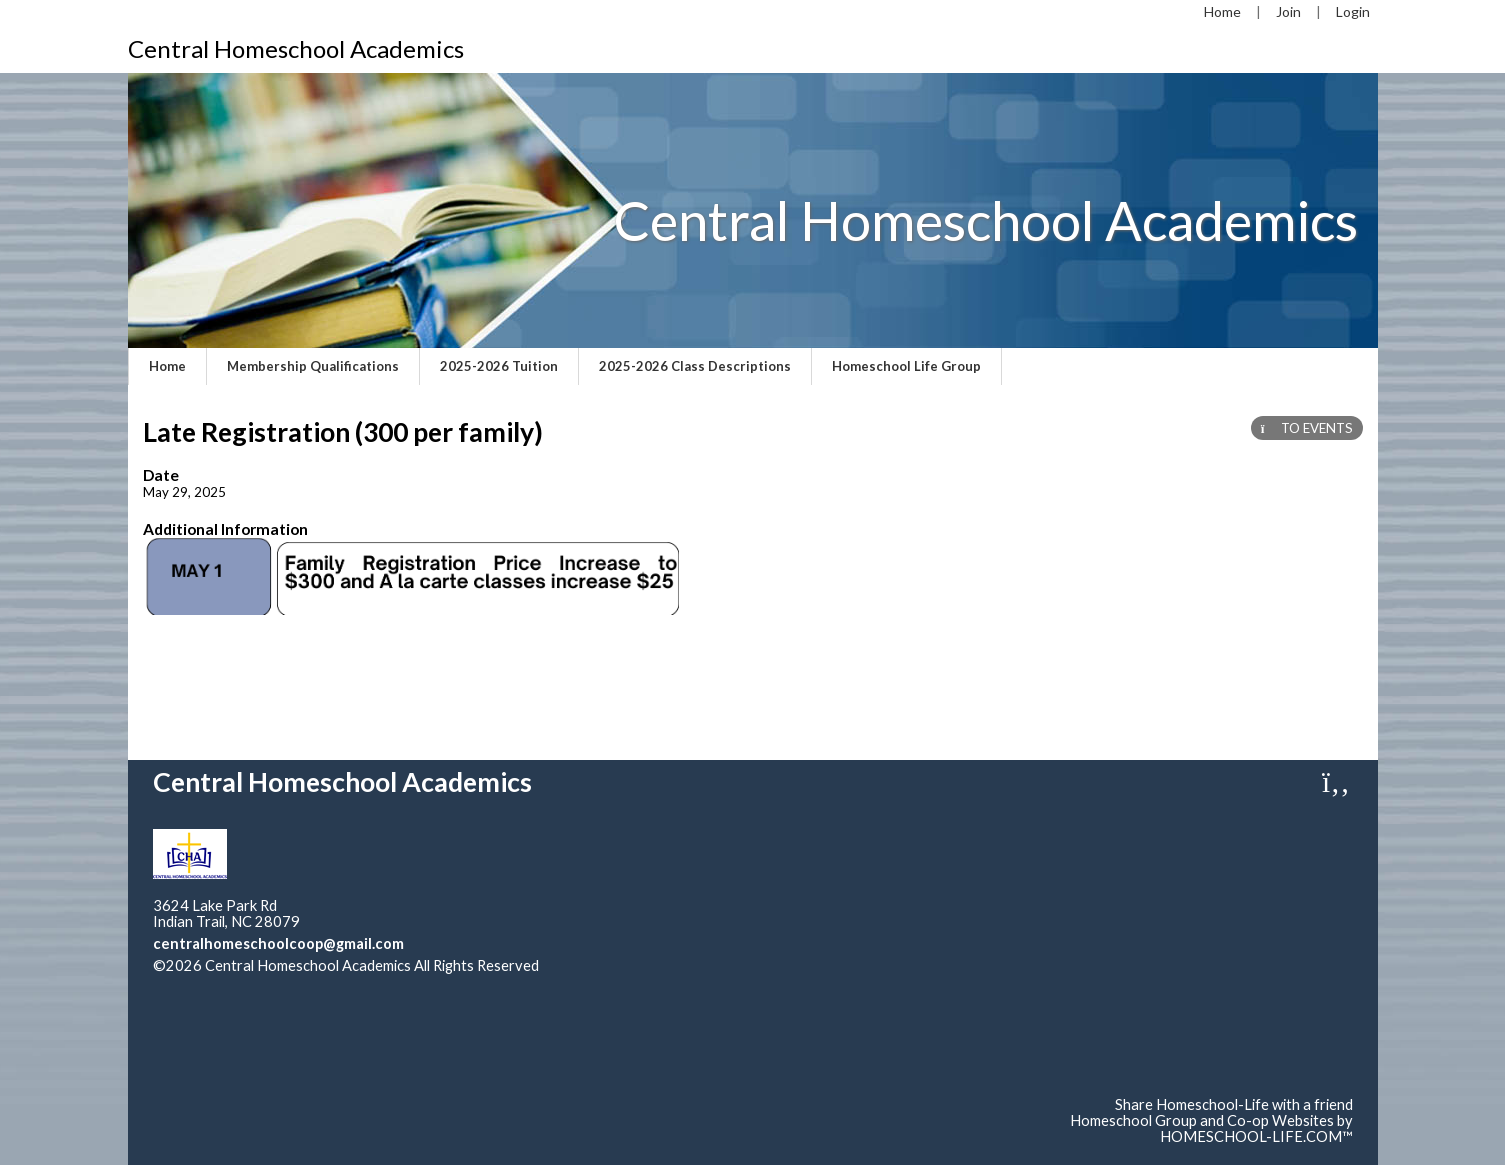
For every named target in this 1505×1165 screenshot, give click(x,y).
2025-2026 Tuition (499, 366)
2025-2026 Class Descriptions (695, 366)
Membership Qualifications (313, 366)
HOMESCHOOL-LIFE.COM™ (1256, 1136)
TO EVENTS (1307, 428)
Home (167, 366)
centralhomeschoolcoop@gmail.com (278, 943)
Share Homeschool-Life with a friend (1234, 1104)
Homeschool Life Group (906, 366)
